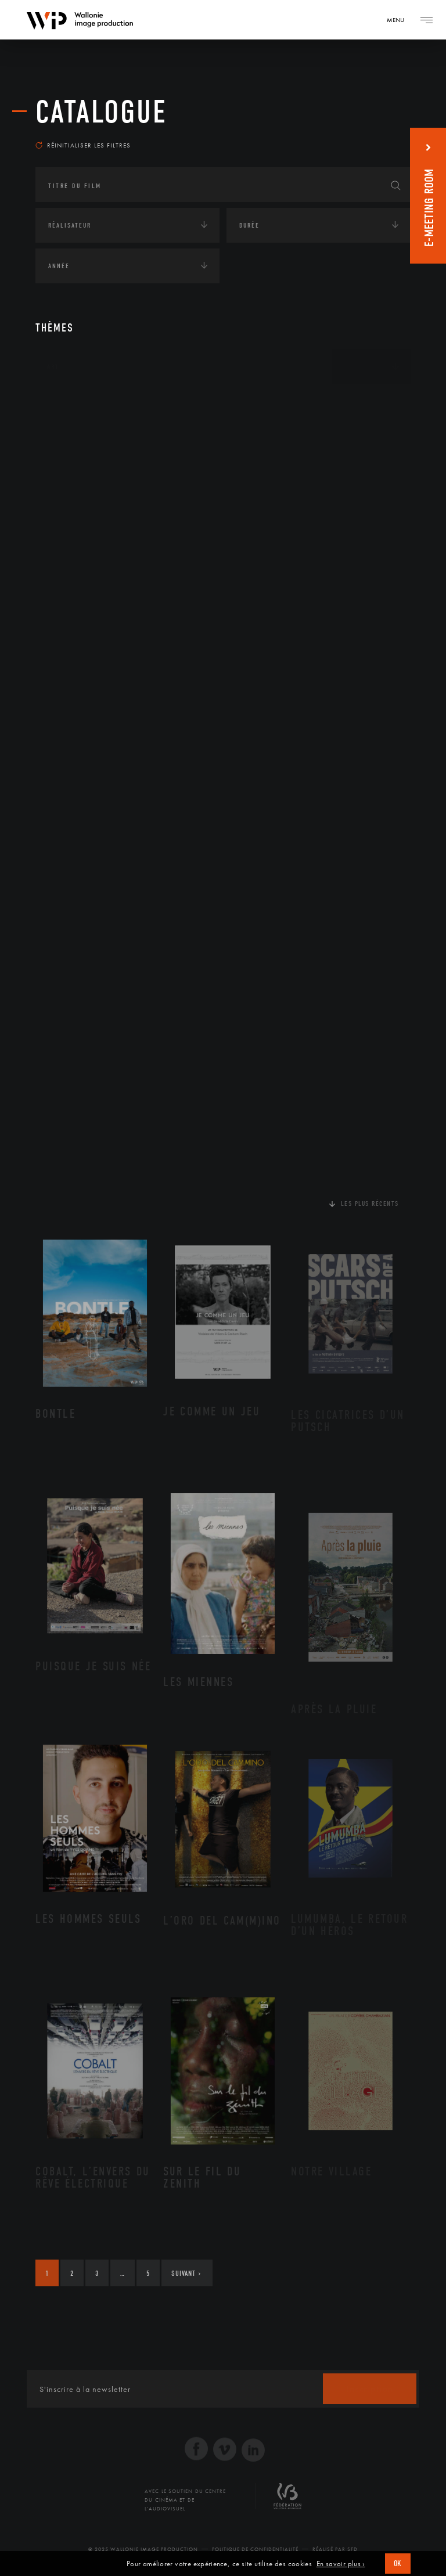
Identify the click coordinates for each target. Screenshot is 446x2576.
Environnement (90, 492)
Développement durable (104, 474)
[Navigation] (399, 19)
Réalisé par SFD (335, 2549)
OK (398, 2563)
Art (53, 367)
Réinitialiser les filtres (83, 145)
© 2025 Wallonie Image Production (143, 2549)
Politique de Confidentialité (255, 2549)
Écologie (63, 439)
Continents (68, 403)
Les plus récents (370, 1203)
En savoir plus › (340, 2564)
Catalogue (101, 112)
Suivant (186, 2273)
